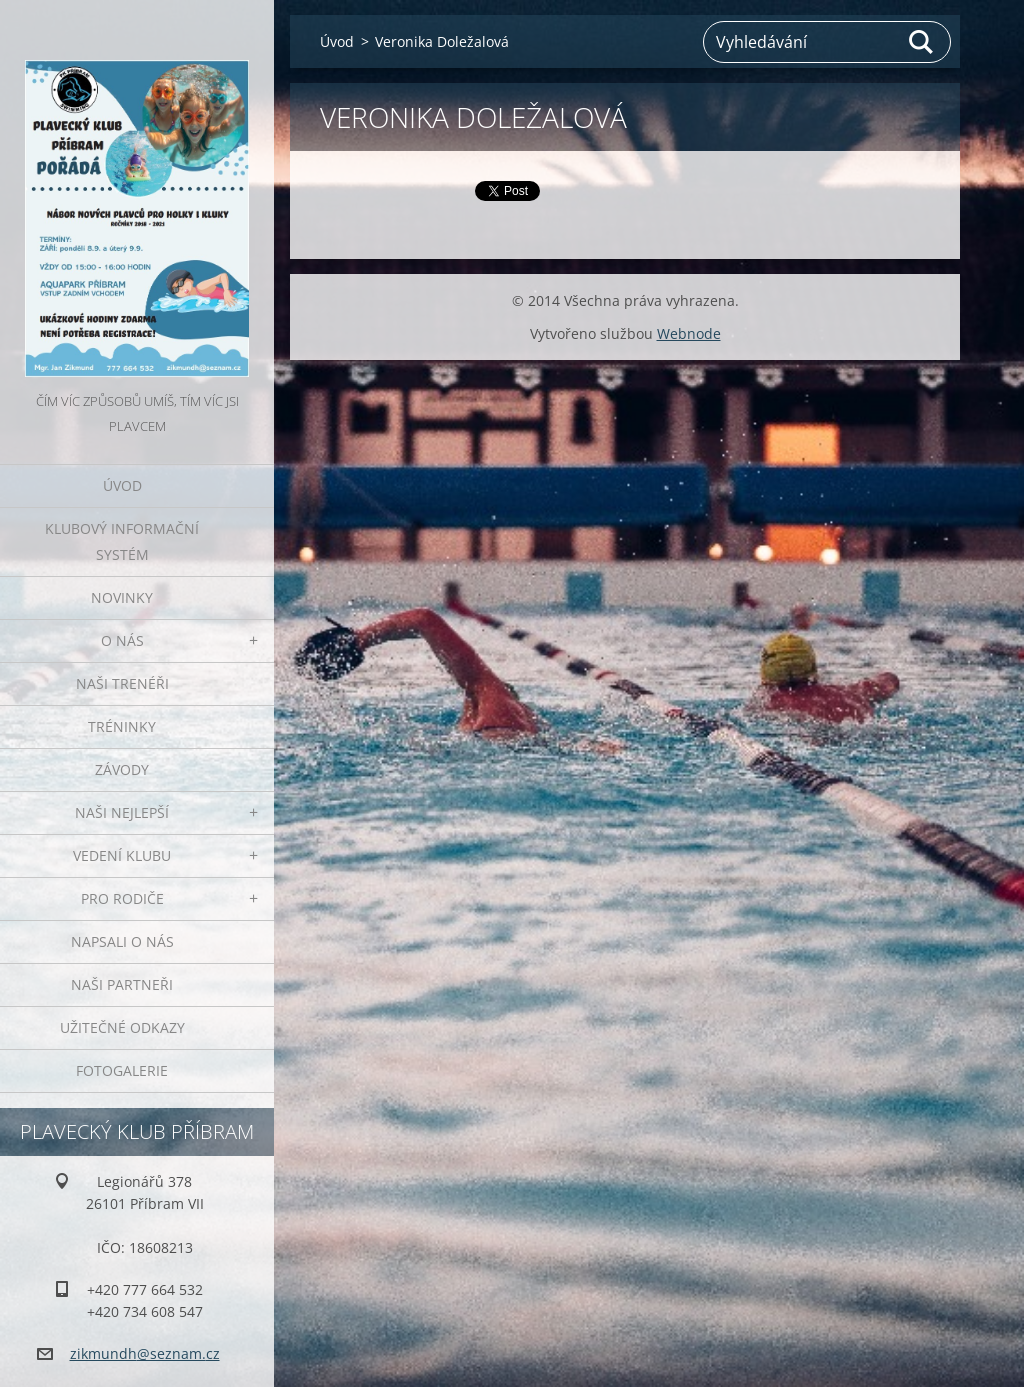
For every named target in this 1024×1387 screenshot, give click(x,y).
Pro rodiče (122, 898)
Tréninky (122, 726)
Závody (122, 769)
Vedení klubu (122, 855)
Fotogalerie (122, 1070)
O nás (122, 640)
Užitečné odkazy (122, 1027)
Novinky (122, 597)
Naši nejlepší (122, 812)
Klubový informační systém (122, 541)
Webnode (689, 333)
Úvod (122, 485)
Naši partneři (122, 984)
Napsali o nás (122, 941)
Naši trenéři (122, 683)
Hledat (922, 42)
